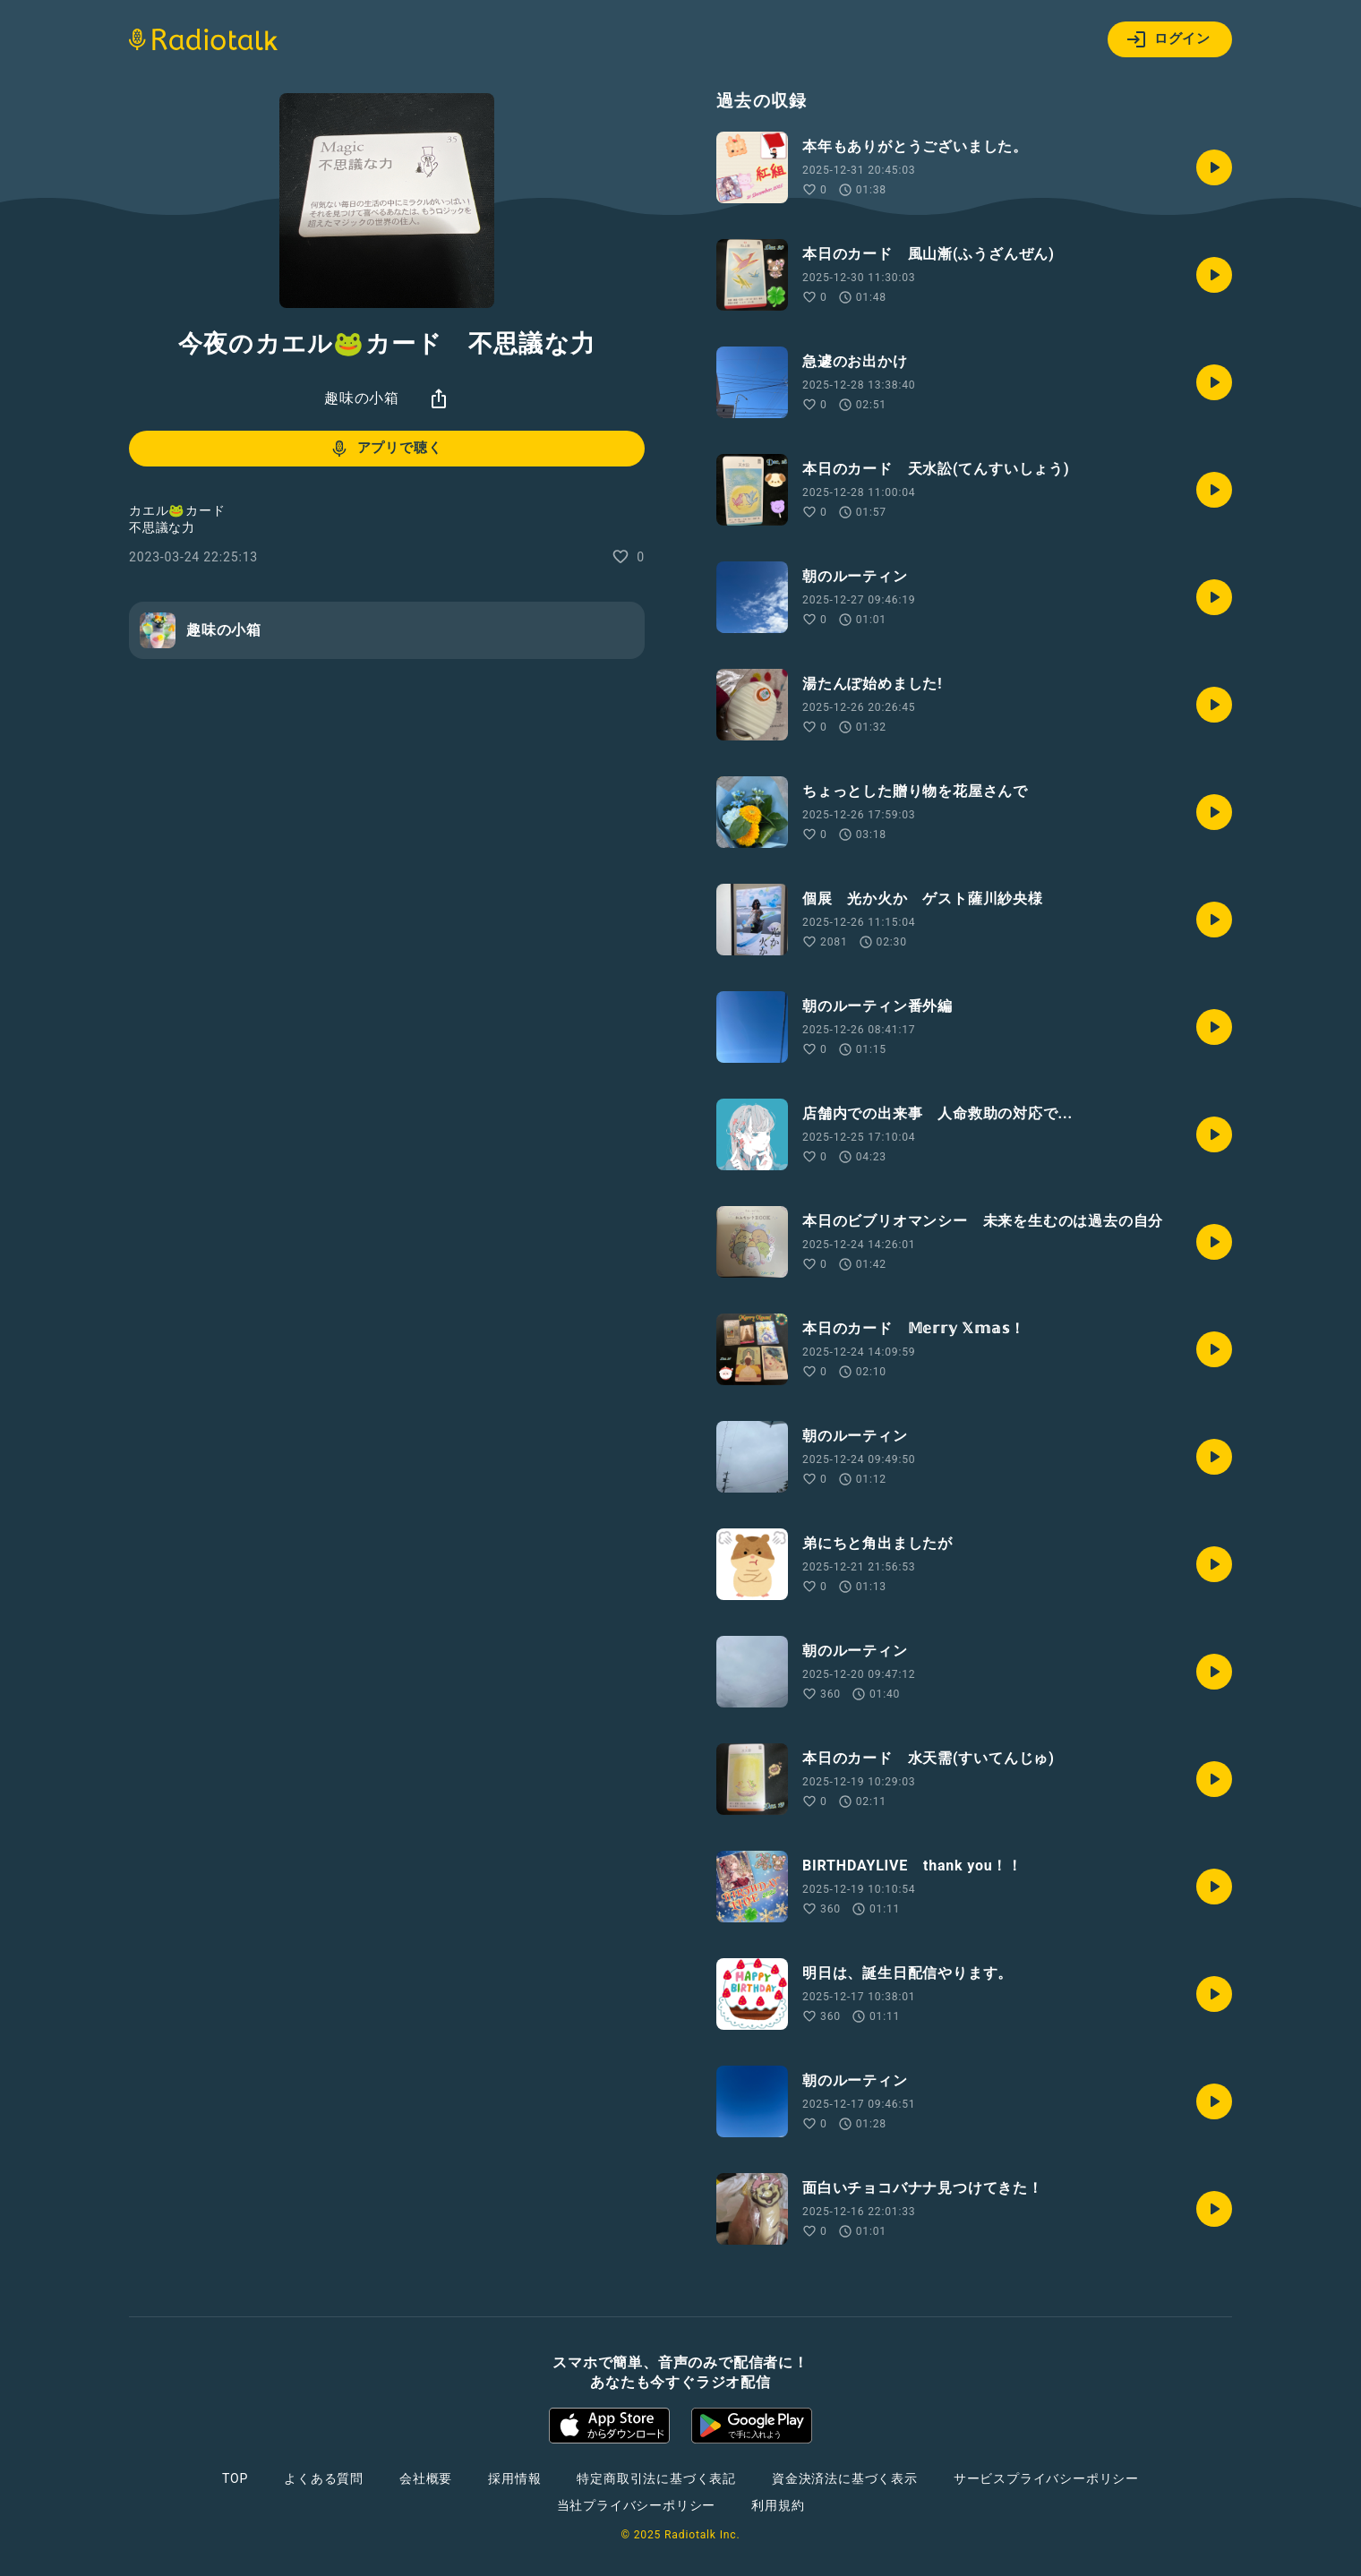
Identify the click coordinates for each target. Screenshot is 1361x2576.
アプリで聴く (385, 448)
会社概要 (425, 2478)
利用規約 (777, 2505)
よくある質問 (324, 2478)
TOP (235, 2478)
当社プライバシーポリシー (636, 2505)
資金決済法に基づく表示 (845, 2478)
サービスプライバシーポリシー (1046, 2478)
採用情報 (514, 2478)
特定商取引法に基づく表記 (656, 2478)
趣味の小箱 (361, 398)
